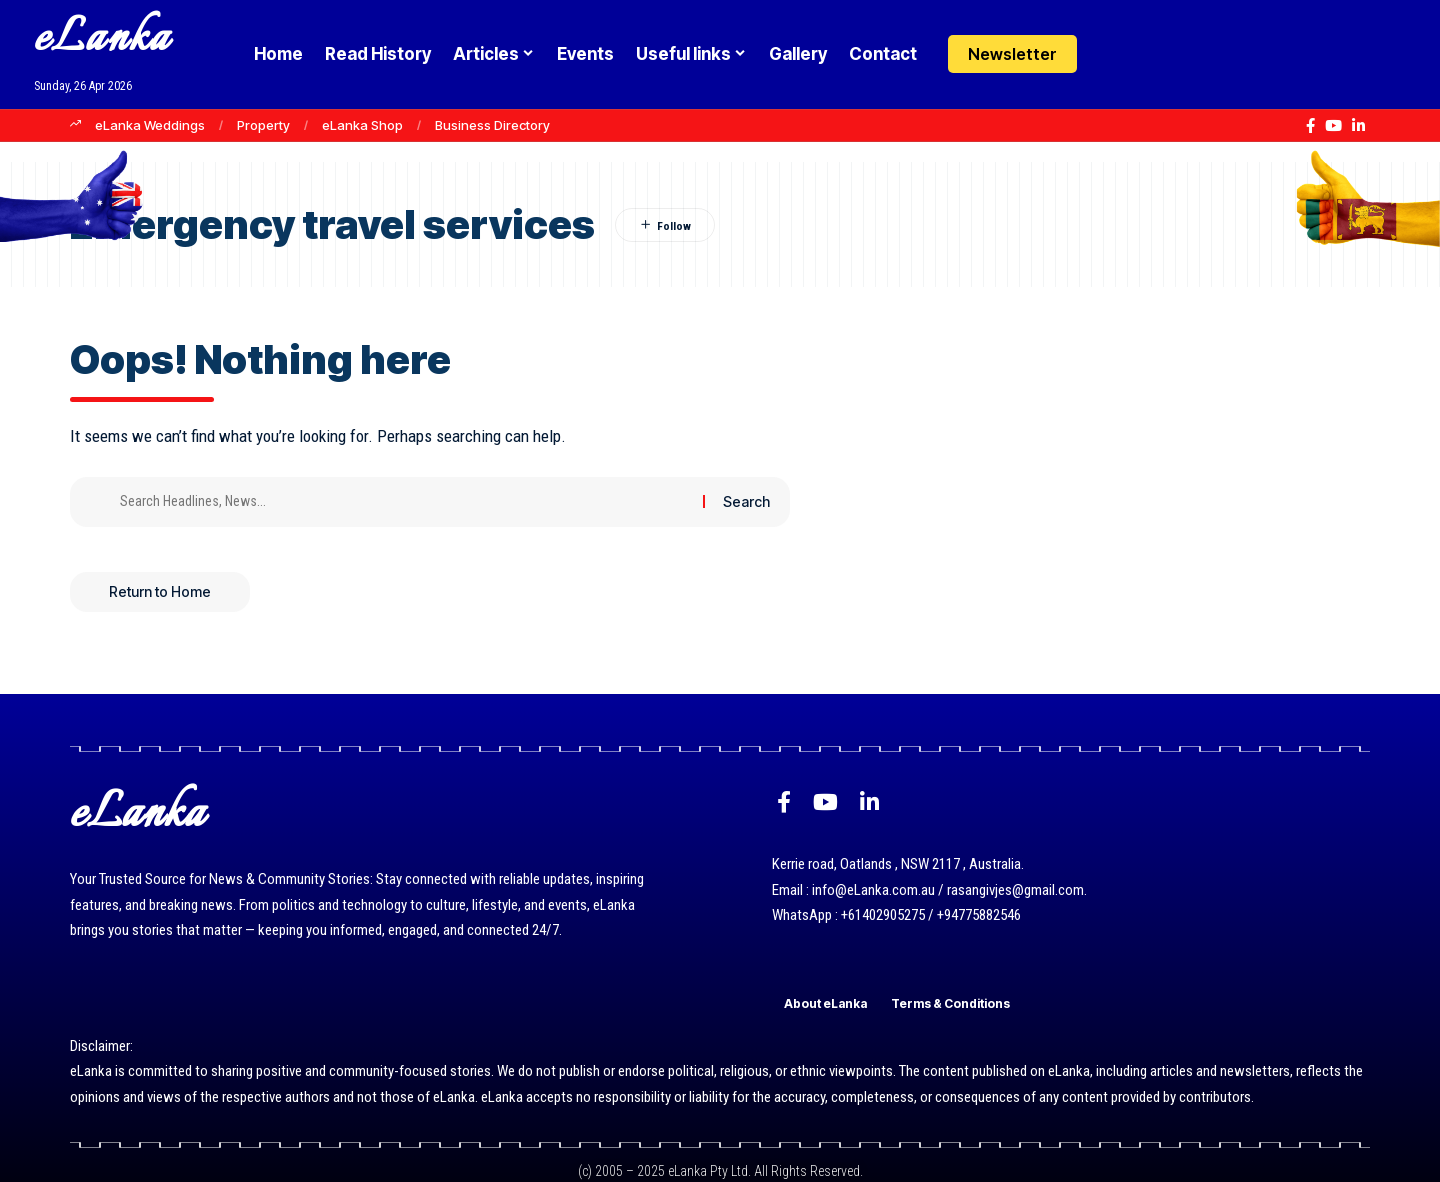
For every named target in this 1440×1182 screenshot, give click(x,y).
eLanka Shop (362, 125)
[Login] (1113, 54)
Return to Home (161, 591)
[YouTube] (1333, 126)
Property (263, 125)
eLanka (102, 39)
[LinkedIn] (1358, 126)
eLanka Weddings (150, 125)
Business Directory (492, 125)
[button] (1152, 54)
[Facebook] (1310, 126)
